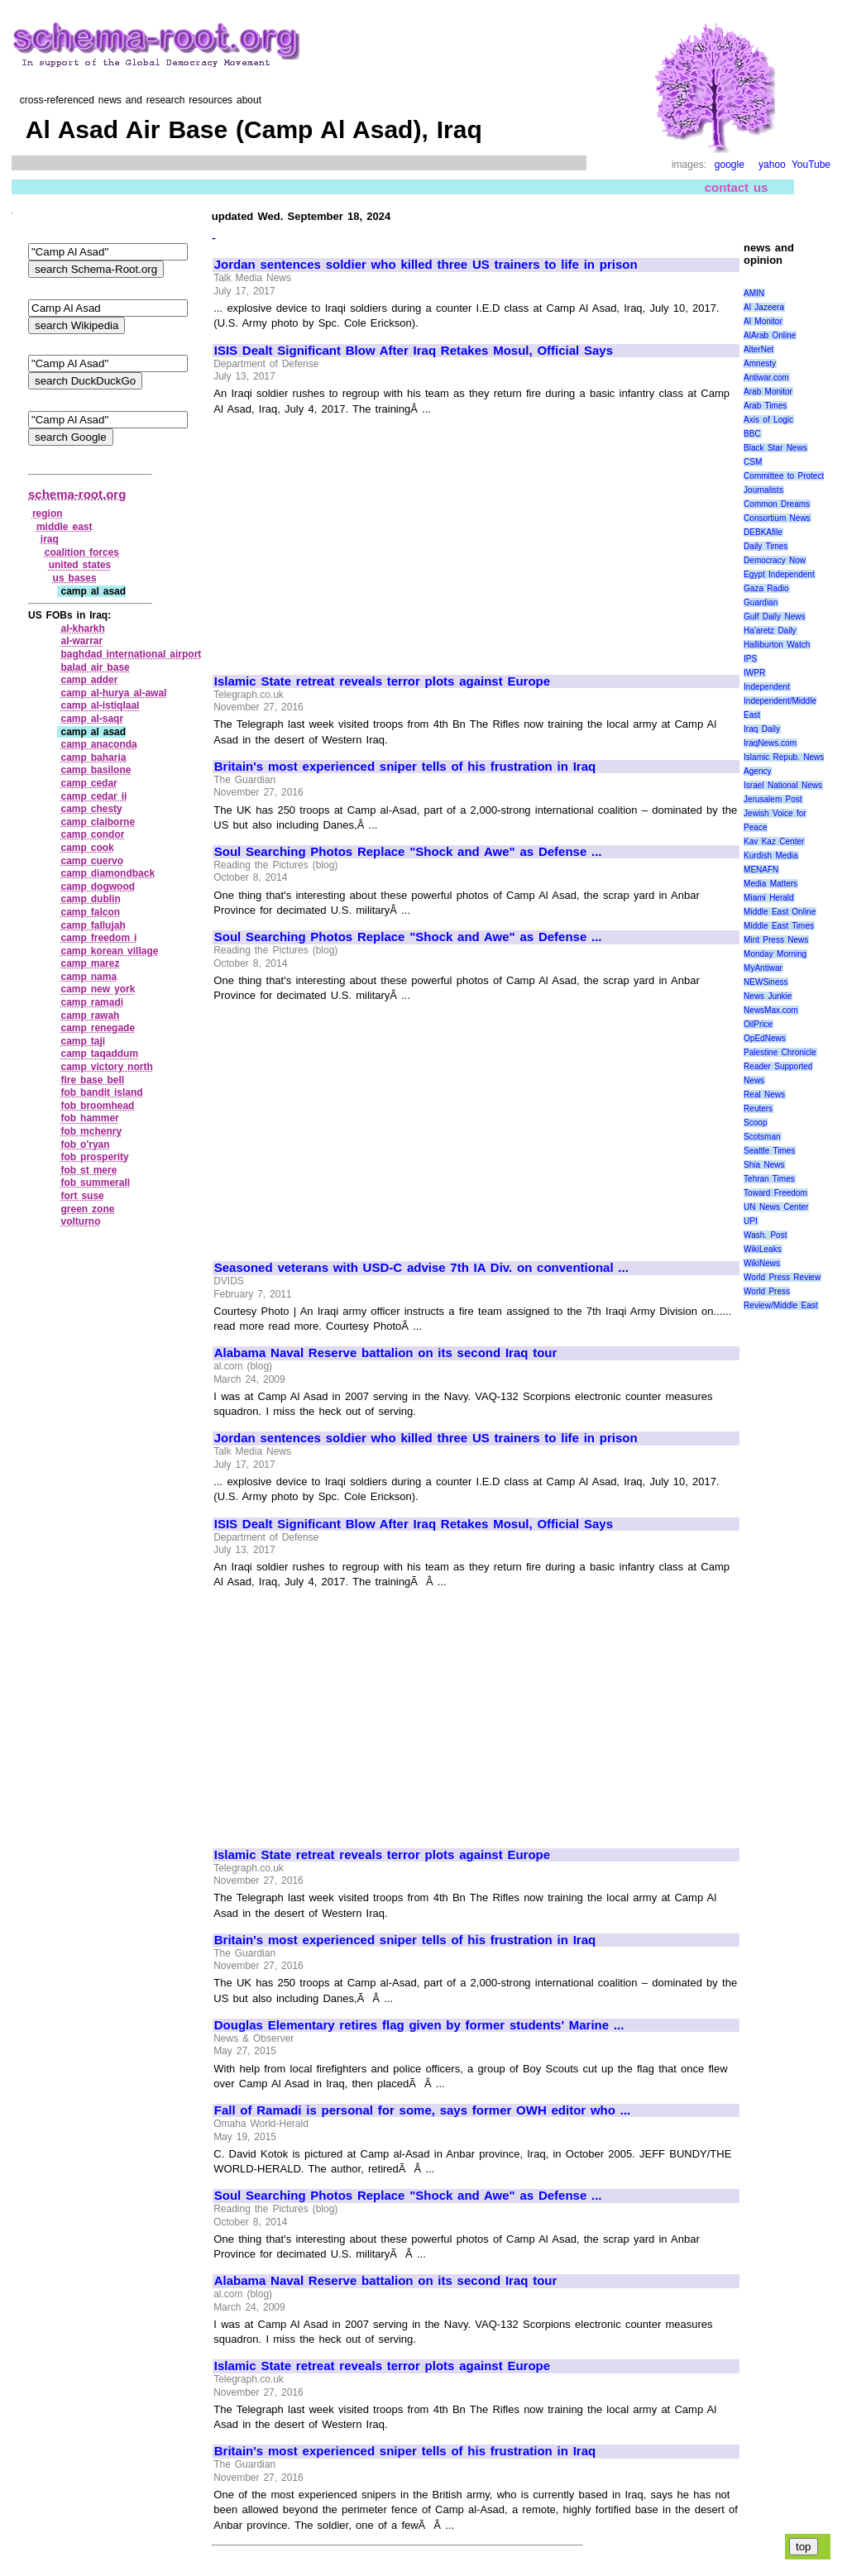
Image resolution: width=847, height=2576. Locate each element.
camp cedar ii (93, 796)
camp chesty (91, 809)
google (729, 164)
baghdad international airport (130, 654)
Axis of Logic (768, 419)
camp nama (88, 976)
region (47, 513)
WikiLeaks (763, 1249)
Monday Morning (775, 953)
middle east (64, 527)
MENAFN (761, 869)
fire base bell (92, 1080)
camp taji (82, 1041)
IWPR (754, 672)
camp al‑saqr (91, 718)
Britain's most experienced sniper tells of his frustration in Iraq (405, 766)
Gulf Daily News (774, 616)
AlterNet (758, 349)
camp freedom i (98, 938)
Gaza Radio (766, 588)
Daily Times (765, 546)
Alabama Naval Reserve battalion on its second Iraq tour (385, 1353)
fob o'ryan (84, 1144)
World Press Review (782, 1277)
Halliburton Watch (777, 644)
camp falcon (90, 912)
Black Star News (775, 447)
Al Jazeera (764, 307)
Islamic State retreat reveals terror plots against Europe (382, 681)
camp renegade (97, 1028)
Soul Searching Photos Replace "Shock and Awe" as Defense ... (408, 851)
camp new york (97, 989)
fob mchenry (91, 1131)
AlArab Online (770, 335)
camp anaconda (98, 744)
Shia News (764, 1164)
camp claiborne (97, 822)
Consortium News (777, 518)
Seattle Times (769, 1150)
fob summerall (95, 1182)
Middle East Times (779, 925)
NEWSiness (765, 982)
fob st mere (88, 1170)
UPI (751, 1221)
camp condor (92, 834)
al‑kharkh (82, 628)
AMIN (754, 293)
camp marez (89, 963)
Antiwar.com (766, 377)
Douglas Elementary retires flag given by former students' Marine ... (419, 2025)
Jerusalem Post (773, 799)
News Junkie (768, 996)
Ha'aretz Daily (770, 630)
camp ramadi (91, 1002)
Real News (764, 1094)
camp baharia (93, 757)
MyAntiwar (763, 968)
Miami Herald (769, 897)
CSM (753, 461)
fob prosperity (94, 1157)
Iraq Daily (762, 729)
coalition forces (82, 552)
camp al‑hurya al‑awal (113, 693)
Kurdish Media (771, 855)
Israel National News (783, 785)
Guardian (761, 602)
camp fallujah (92, 925)
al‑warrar (81, 641)
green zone (87, 1209)
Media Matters (770, 883)
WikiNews (762, 1263)
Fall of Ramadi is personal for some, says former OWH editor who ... (422, 2110)
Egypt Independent (779, 574)
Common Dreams (777, 504)
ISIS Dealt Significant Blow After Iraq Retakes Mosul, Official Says (413, 350)
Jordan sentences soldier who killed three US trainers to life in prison (426, 264)
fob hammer (89, 1118)
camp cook (86, 847)
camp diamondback (107, 873)
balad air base (94, 667)
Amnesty (760, 363)
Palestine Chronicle (780, 1052)
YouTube (811, 164)
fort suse (81, 1196)
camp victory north (106, 1067)
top (803, 2546)
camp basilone (95, 770)
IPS (750, 658)
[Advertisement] (353, 537)
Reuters (758, 1108)
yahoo (772, 164)
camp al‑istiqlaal (99, 705)
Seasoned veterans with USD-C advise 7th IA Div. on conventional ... (421, 1267)
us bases (75, 578)
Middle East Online (780, 911)
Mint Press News (776, 939)
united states (80, 565)
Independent (767, 686)
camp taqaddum (99, 1053)
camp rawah (89, 1015)
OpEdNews (765, 1038)
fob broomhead (97, 1105)
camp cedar (88, 783)
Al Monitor (763, 321)
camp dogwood (97, 886)
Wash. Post (765, 1235)
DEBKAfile (763, 532)
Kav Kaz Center (774, 841)
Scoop (755, 1122)
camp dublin (90, 899)
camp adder (88, 680)
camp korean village (109, 951)
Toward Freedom (775, 1192)
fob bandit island (101, 1092)
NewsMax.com (771, 1010)
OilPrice (758, 1024)
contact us (736, 187)
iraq (50, 539)
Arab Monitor (768, 391)
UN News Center (776, 1207)
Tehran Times (769, 1178)
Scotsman (762, 1136)
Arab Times (765, 405)
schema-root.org (77, 494)
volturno (80, 1221)
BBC (752, 433)
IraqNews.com (770, 743)
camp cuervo (91, 861)
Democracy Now (775, 560)
